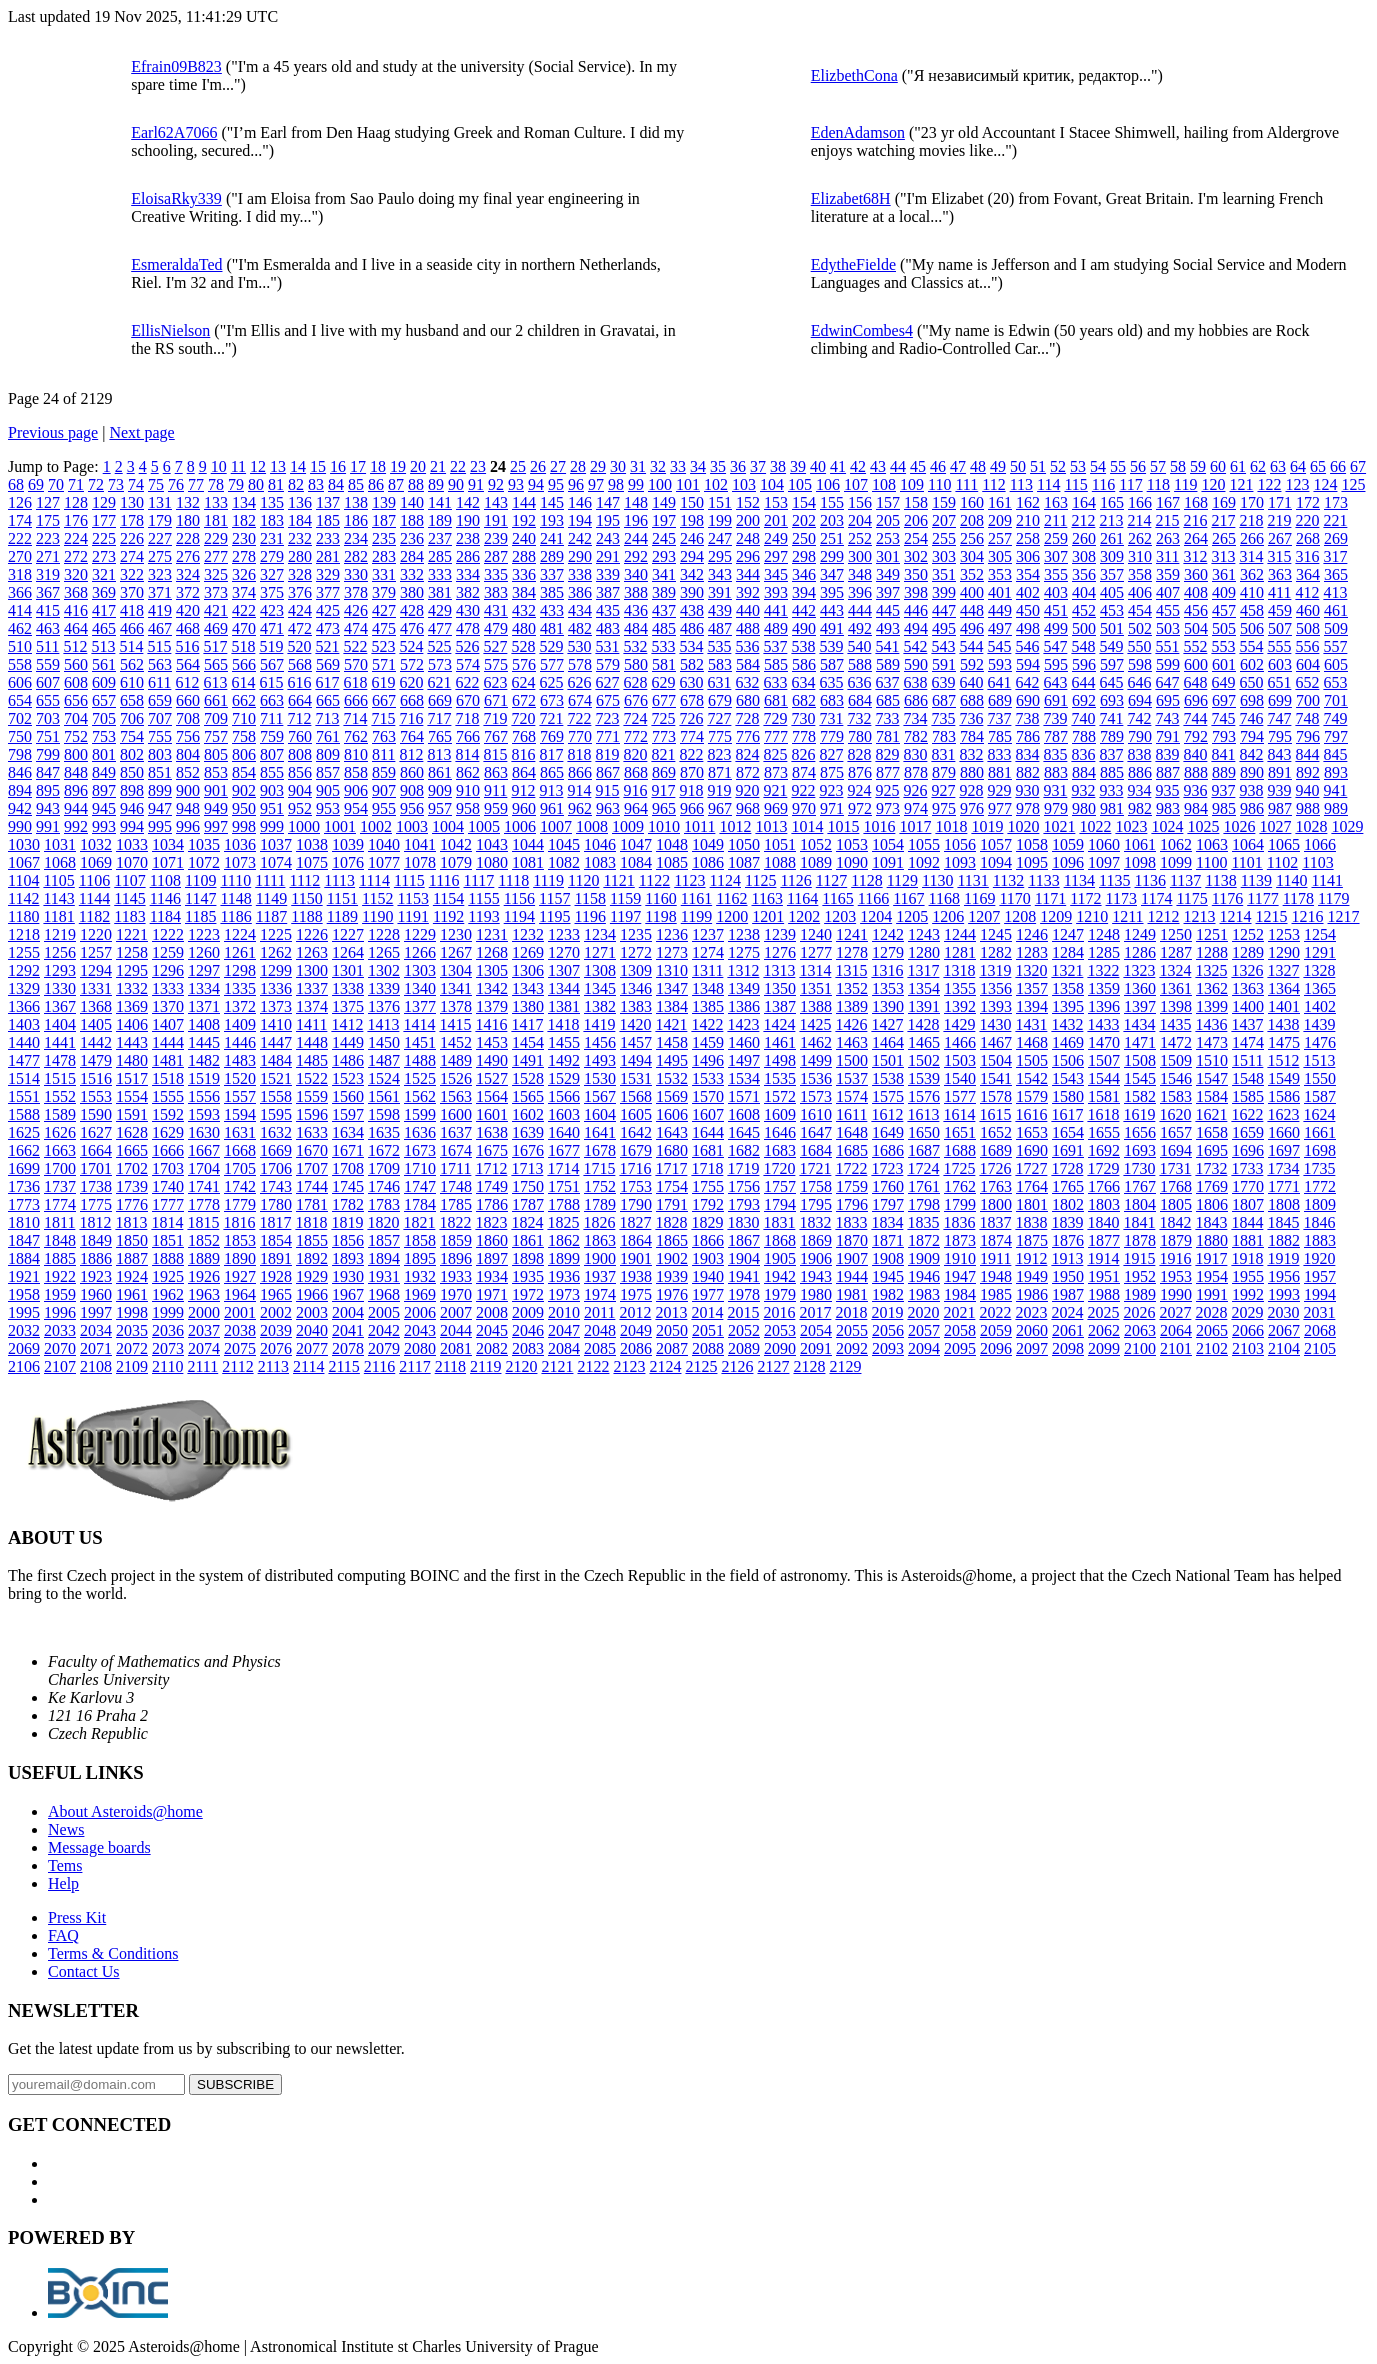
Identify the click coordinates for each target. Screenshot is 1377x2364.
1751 (564, 1186)
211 (1055, 520)
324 (188, 574)
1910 (960, 1258)
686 (916, 700)
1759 (852, 1186)
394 (804, 592)
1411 (311, 1024)
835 (1055, 754)
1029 (1347, 826)
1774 (60, 1204)
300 (860, 556)
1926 (204, 1276)
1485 (312, 1060)
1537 (852, 1078)
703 (48, 718)
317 (1335, 556)
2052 (744, 1330)
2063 (1140, 1330)
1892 (312, 1258)
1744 (312, 1186)
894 (20, 790)
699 (1280, 700)
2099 (1104, 1348)
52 (1058, 466)
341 (664, 574)
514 (131, 646)
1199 (696, 916)
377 (328, 592)
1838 (1031, 1222)
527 (495, 646)
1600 (456, 1114)
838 (1139, 754)
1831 (779, 1222)
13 (278, 466)
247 (720, 538)
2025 (1103, 1312)
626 (579, 682)
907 (384, 790)
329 (328, 574)
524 (411, 646)
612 (187, 682)
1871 (888, 1240)
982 (1140, 808)
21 (438, 466)
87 (396, 484)
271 (48, 556)
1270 (564, 952)
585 (776, 664)
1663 (60, 1150)
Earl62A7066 (174, 132)
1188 (306, 916)
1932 (420, 1276)
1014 (807, 826)
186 (356, 520)
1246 (1032, 934)
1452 (456, 1042)
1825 (563, 1222)
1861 (528, 1240)
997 (216, 826)
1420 (635, 1024)
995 (160, 826)
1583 (1176, 1096)
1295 (132, 970)
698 (1252, 700)
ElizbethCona (854, 75)
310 (1140, 556)
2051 (708, 1330)
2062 (1104, 1330)
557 (1335, 646)
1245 (996, 934)
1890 (240, 1258)
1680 (672, 1150)
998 (244, 826)
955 (384, 808)
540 (859, 646)
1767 (1140, 1186)
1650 (924, 1132)
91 (476, 484)
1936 (564, 1276)
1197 (625, 916)
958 (468, 808)
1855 (312, 1240)
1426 (851, 1024)
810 (356, 754)
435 (608, 610)
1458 (672, 1042)
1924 (132, 1276)
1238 (744, 934)
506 (1252, 628)
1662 (24, 1150)
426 (356, 610)
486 (692, 628)
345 (776, 574)
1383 (636, 1006)
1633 (312, 1132)
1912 (1031, 1258)
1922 (60, 1276)
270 (20, 556)
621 (439, 682)
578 (580, 664)
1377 (420, 1006)
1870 (852, 1240)
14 (298, 466)
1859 (456, 1240)
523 (383, 646)
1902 (672, 1258)
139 (384, 502)
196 (636, 520)
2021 (959, 1312)
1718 (707, 1168)
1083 (600, 862)
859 (384, 772)
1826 (599, 1222)
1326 (1247, 970)
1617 (1067, 1114)
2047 (564, 1330)
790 (1140, 736)
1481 (168, 1060)
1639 (528, 1132)
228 (188, 538)
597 (1112, 664)
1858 (420, 1240)
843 (1279, 754)
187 (384, 520)
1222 (168, 934)
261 (1112, 538)
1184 (165, 916)
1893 (348, 1258)
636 (859, 682)
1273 (672, 952)
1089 (816, 862)
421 (216, 610)
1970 (456, 1294)
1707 (312, 1168)
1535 (780, 1078)
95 (556, 484)
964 (636, 808)
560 (76, 664)
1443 (132, 1042)
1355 (960, 988)
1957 (1320, 1276)
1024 (1167, 826)
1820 (383, 1222)
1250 (1176, 934)
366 (20, 592)
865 (552, 772)
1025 (1203, 826)
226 (132, 538)
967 (720, 808)
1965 (276, 1294)
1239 (780, 934)
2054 (816, 1330)
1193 (483, 916)
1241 (852, 934)
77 (196, 484)
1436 (1211, 1024)
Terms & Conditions (113, 1953)
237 (440, 538)
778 (804, 736)
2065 (1212, 1330)
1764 (1032, 1186)
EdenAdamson (858, 132)
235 (384, 538)
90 (456, 484)
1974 (600, 1294)
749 (1335, 718)
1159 (625, 898)
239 (496, 538)
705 (104, 718)
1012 (735, 826)
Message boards (99, 1847)
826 (803, 754)
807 (272, 754)
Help (63, 1883)
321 (104, 574)
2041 (348, 1330)
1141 (1327, 880)
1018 (951, 826)
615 (271, 682)
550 (1139, 646)
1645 (744, 1132)
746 (1251, 718)
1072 (204, 862)
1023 (1131, 826)
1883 (1320, 1240)
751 (48, 736)
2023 (1031, 1312)
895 (48, 790)
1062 (1176, 844)
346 (804, 574)
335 (496, 574)
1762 (960, 1186)
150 (692, 502)
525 (439, 646)
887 (1168, 772)
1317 (923, 970)
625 (551, 682)
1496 (708, 1060)
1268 (492, 952)
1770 (1248, 1186)
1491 (528, 1060)
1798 (924, 1204)
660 (188, 700)
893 (1336, 772)
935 (1167, 790)
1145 (129, 898)
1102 (1282, 862)
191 (496, 520)
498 (1028, 628)
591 (944, 664)
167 (1168, 502)
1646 (780, 1132)
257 (1000, 538)
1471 (1140, 1042)
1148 (235, 898)
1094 (996, 862)
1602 (528, 1114)
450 (1028, 610)
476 (412, 628)
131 (160, 502)
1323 (1139, 970)
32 (658, 466)
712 (299, 718)
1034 (168, 844)
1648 (852, 1132)
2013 (671, 1312)
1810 (24, 1222)
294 (692, 556)
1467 (996, 1042)
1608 (744, 1114)
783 (944, 736)
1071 (168, 862)
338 (580, 574)
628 (635, 682)
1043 (492, 844)
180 (188, 520)
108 (884, 484)
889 (1224, 772)
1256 (60, 952)
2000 (204, 1312)
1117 (479, 880)
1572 (780, 1096)
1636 (420, 1132)
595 (1056, 664)
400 (972, 592)
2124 (665, 1366)
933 (1111, 790)
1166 (873, 898)
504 (1196, 628)
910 (468, 790)
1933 (456, 1276)
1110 (235, 880)
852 (188, 772)
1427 (887, 1024)
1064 (1248, 844)
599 (1168, 664)
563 (160, 664)
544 (971, 646)
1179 (1333, 898)
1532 (672, 1078)
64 (1298, 466)
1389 (852, 1006)
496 (972, 628)
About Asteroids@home (125, 1811)
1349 (744, 988)
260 (1084, 538)
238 (468, 538)
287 (496, 556)
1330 (60, 988)
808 (300, 754)
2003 (312, 1312)
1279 (888, 952)
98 (616, 484)
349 (888, 574)
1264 (348, 952)
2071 (96, 1348)
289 (552, 556)
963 (608, 808)
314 (1251, 556)
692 (1084, 700)
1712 (491, 1168)
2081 (456, 1348)
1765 (1068, 1186)
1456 (600, 1042)
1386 (744, 1006)
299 (832, 556)
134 (244, 502)
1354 (924, 988)
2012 (635, 1312)
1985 (996, 1294)
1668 (240, 1150)
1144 (94, 898)
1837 (995, 1222)
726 (691, 718)
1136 (1149, 880)
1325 (1211, 970)
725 (663, 718)
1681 (708, 1150)
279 (272, 556)
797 (1336, 736)
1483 (240, 1060)
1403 (24, 1024)
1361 (1176, 988)
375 (272, 592)
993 (104, 826)
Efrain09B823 (176, 66)
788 (1084, 736)
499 (1056, 628)
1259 (168, 952)
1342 (492, 988)
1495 (672, 1060)
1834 (887, 1222)
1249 (1140, 934)
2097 (1032, 1348)
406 (1140, 592)
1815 (203, 1222)
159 (944, 502)
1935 (528, 1276)
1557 (240, 1096)
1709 (384, 1168)
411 (1279, 592)
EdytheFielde (853, 264)
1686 (888, 1150)
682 (804, 700)
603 (1280, 664)
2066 (1248, 1330)
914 (579, 790)
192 (524, 520)
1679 (636, 1150)
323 (160, 574)
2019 (887, 1312)
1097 (1104, 862)
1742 (240, 1186)
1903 (708, 1258)
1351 (816, 988)
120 (1213, 484)
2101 (1176, 1348)
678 (692, 700)
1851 (168, 1240)
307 (1056, 556)
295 (720, 556)
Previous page (53, 432)
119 (1185, 484)
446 (916, 610)
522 (355, 646)
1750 (528, 1186)
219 (1279, 520)
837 (1111, 754)
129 (104, 502)
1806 (1212, 1204)
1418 (563, 1024)
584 (748, 664)
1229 (420, 934)
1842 (1175, 1222)
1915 (1139, 1258)
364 (1308, 574)
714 (355, 718)
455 (1168, 610)
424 (300, 610)
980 (1084, 808)
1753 (636, 1186)
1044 (528, 844)
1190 (377, 916)
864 (524, 772)
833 (999, 754)
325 (216, 574)
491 (832, 628)
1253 (1284, 934)
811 (383, 754)
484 (636, 628)
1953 (1176, 1276)
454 (1140, 610)
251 (832, 538)
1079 (456, 862)
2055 (852, 1330)
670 (468, 700)
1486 (348, 1060)
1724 (923, 1168)
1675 (492, 1150)
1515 (60, 1078)
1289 (1248, 952)
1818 (311, 1222)
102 (716, 484)
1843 (1211, 1222)
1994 (1320, 1294)
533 (663, 646)
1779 (240, 1204)
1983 (924, 1294)
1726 (995, 1168)
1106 (94, 880)
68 (16, 484)
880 (972, 772)
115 (1075, 484)
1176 (1227, 898)
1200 (732, 916)
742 (1139, 718)
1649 (888, 1132)
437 (664, 610)
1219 (60, 934)
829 (887, 754)
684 (860, 700)
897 (104, 790)
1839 (1067, 1222)
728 (747, 718)
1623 (1283, 1114)
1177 (1262, 898)
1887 (132, 1258)
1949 (1032, 1276)
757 (216, 736)
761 (328, 736)
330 (356, 574)
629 (663, 682)
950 (244, 808)
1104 (23, 880)
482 (580, 628)
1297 (204, 970)
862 (468, 772)
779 (832, 736)
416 (76, 610)
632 (747, 682)
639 (943, 682)
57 (1158, 466)
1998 (132, 1312)
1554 (132, 1096)
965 (664, 808)
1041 (420, 844)
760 (300, 736)
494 (916, 628)
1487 (384, 1060)
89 (436, 484)
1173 (1121, 898)
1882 (1284, 1240)
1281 (960, 952)
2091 (816, 1348)
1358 (1068, 988)
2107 (60, 1366)
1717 (671, 1168)
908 (412, 790)
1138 (1220, 880)
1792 (708, 1204)
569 (328, 664)
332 (412, 574)
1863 (600, 1240)
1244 (960, 934)
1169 (979, 898)
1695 (1212, 1150)
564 (188, 664)
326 (244, 574)
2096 (996, 1348)
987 (1280, 808)
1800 (996, 1204)
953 (328, 808)
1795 (816, 1204)
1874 (996, 1240)
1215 (1272, 916)
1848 (60, 1240)
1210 (1092, 916)
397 (888, 592)
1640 (564, 1132)
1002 (376, 826)
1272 (636, 952)
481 (552, 628)
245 (664, 538)
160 (972, 502)
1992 (1248, 1294)
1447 (276, 1042)
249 (776, 538)
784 (972, 736)
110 (939, 484)
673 (552, 700)
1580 (1068, 1096)
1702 (132, 1168)
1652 (996, 1132)
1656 (1140, 1132)
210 (1028, 520)
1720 (779, 1168)
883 (1056, 772)
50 (1018, 466)
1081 (528, 862)
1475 (1284, 1042)
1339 (384, 988)
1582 (1140, 1096)
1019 (987, 826)
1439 (1319, 1024)
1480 (132, 1060)
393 (776, 592)
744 (1195, 718)
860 (412, 772)
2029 (1247, 1312)
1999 (168, 1312)
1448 (312, 1042)
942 (20, 808)
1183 (129, 916)
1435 (1175, 1024)
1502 (924, 1060)
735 (943, 718)
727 (719, 718)
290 (580, 556)
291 (608, 556)
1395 (1068, 1006)
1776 (132, 1204)
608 (76, 682)
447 (944, 610)
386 (580, 592)
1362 (1212, 988)
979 (1056, 808)
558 (20, 664)
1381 (564, 1006)
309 (1112, 556)
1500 (852, 1060)
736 (971, 718)
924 (859, 790)
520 (299, 646)
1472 (1176, 1042)
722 (579, 718)
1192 (448, 916)
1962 (168, 1294)
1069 (96, 862)
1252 (1248, 934)
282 (356, 556)
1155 (483, 898)
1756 (744, 1186)
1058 (1032, 844)
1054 (888, 844)
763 (384, 736)
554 (1251, 646)
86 (376, 484)
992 (76, 826)
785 (1000, 736)
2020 (923, 1312)
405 (1112, 592)
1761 (924, 1186)
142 (468, 502)
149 (664, 502)
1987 (1068, 1294)
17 (358, 466)
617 (327, 682)
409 (1224, 592)
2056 (888, 1330)
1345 (600, 988)
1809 (1320, 1204)
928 (971, 790)
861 (440, 772)
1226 (312, 934)
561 (104, 664)
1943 (816, 1276)
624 (523, 682)
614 (243, 682)
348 (860, 574)
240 (524, 538)
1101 (1246, 862)
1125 (760, 880)
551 (1167, 646)
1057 (996, 844)
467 (160, 628)
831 (943, 754)
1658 (1212, 1132)
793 (1224, 736)
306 (1028, 556)
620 (411, 682)
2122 (593, 1366)
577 (552, 664)
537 (775, 646)
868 (636, 772)
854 (244, 772)
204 (860, 520)
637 (887, 682)
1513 (1319, 1060)
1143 (58, 898)
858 (356, 772)
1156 (519, 898)
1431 (1031, 1024)
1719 (743, 1168)
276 (188, 556)
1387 (780, 1006)
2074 (204, 1348)
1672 (384, 1150)
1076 (348, 862)
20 (418, 466)
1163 (767, 898)
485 (664, 628)
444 (860, 610)
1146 (165, 898)
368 (76, 592)
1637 (456, 1132)
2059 (996, 1330)
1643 (672, 1132)
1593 (204, 1114)
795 (1280, 736)
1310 (672, 970)
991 (48, 826)
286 (468, 556)
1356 (996, 988)
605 (1336, 664)
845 (1335, 754)
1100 (1211, 862)
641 (999, 682)
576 (524, 664)
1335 (240, 988)
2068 (1320, 1330)
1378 (456, 1006)
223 (48, 538)
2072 (132, 1348)
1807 (1248, 1204)
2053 (780, 1330)
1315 (851, 970)
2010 (564, 1312)
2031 (1319, 1312)
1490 (492, 1060)
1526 (456, 1078)
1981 (852, 1294)
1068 (60, 862)
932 (1083, 790)
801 (104, 754)
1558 (276, 1096)
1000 (304, 826)
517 (215, 646)
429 (440, 610)
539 (831, 646)
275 (160, 556)
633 (775, 682)
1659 (1248, 1132)
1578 (996, 1096)
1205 (912, 916)
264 (1196, 538)
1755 (708, 1186)
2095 (960, 1348)
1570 (708, 1096)
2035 (132, 1330)
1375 (348, 1006)
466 (132, 628)
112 (993, 484)
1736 (24, 1186)
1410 (276, 1024)
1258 (132, 952)
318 (20, 574)
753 (104, 736)
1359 (1104, 988)
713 (327, 718)
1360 (1140, 988)
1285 (1104, 952)
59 (1198, 466)
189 (440, 520)
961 (552, 808)
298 (804, 556)
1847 (24, 1240)
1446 (240, 1042)
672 (524, 700)
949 (216, 808)
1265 (384, 952)
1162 (731, 898)
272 (76, 556)
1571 (744, 1096)
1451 (420, 1042)
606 (20, 682)
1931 (384, 1276)
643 (1055, 682)
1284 (1068, 952)
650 (1251, 682)
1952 (1140, 1276)
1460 (744, 1042)
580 (636, 664)
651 (1279, 682)
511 (47, 646)
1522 (312, 1078)
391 (720, 592)
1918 (1247, 1258)
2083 (528, 1348)
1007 (556, 826)
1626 (60, 1132)
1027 (1275, 826)
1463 (852, 1042)
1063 (1212, 844)
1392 (960, 1006)
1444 (168, 1042)
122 (1269, 484)
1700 (60, 1168)
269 (1336, 538)
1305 (492, 970)
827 (831, 754)
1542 (1032, 1078)
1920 (1319, 1258)
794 (1252, 736)
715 (383, 718)
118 (1158, 484)
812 (411, 754)
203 (832, 520)
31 (638, 466)
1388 (816, 1006)
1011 (699, 826)
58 (1178, 466)
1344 (564, 988)
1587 (1320, 1096)
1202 (804, 916)
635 (831, 682)
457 (1224, 610)
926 (915, 790)
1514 (24, 1078)
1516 (96, 1078)
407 (1168, 592)
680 (748, 700)
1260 (204, 952)
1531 (636, 1078)
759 (272, 736)
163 (1056, 502)
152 (748, 502)
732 (859, 718)
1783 (384, 1204)
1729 (1103, 1168)
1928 (276, 1276)
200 (748, 520)
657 (104, 700)
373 (216, 592)
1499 (816, 1060)
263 (1168, 538)
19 (398, 466)
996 (188, 826)
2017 (815, 1312)
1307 (564, 970)
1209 (1056, 916)
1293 (60, 970)
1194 (519, 916)
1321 (1067, 970)
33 (678, 466)
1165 (837, 898)
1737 (60, 1186)
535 (719, 646)
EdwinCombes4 (862, 330)
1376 (384, 1006)
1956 (1284, 1276)
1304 (456, 970)
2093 (888, 1348)
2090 (780, 1348)
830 (915, 754)
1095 (1032, 862)
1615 (995, 1114)
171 (1280, 502)
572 (412, 664)
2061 (1068, 1330)
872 (748, 772)
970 (804, 808)
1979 (780, 1294)
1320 (1031, 970)
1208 (1020, 916)
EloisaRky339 (176, 198)
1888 (168, 1258)
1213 (1200, 916)
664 (300, 700)
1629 (168, 1132)
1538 (888, 1078)
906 (356, 790)
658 (132, 700)
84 (336, 484)
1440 (24, 1042)
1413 (383, 1024)
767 (496, 736)
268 (1308, 538)
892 (1308, 772)
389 (664, 592)
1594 (240, 1114)
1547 (1212, 1078)
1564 (492, 1096)
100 (660, 484)
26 (538, 466)
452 (1084, 610)
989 (1336, 808)
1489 (456, 1060)
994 (132, 826)
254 (916, 538)
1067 (24, 862)
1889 (204, 1258)
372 (188, 592)
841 (1223, 754)
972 (860, 808)
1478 (60, 1060)
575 (496, 664)
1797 (888, 1204)
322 (132, 574)
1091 (888, 862)
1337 (312, 988)
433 (552, 610)
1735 (1319, 1168)
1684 (816, 1150)
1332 (132, 988)
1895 (420, 1258)
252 (860, 538)
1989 (1140, 1294)
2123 (629, 1366)
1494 (636, 1060)
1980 (816, 1294)
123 (1297, 484)
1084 (636, 862)
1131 (972, 880)
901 (216, 790)
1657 (1176, 1132)
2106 (24, 1366)
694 (1140, 700)
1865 (672, 1240)
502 (1140, 628)
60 (1218, 466)
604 (1308, 664)
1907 (852, 1258)
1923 (96, 1276)
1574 (852, 1096)
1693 (1140, 1150)
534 (691, 646)
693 (1112, 700)
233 (328, 538)
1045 (564, 844)
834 (1027, 754)
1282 (996, 952)
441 (776, 610)
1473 (1212, 1042)
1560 (348, 1096)
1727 (1031, 1168)
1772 (1320, 1186)
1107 (129, 880)
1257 (96, 952)
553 (1223, 646)
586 (804, 664)
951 (272, 808)
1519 (204, 1078)
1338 (348, 988)
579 (608, 664)
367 (48, 592)
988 (1308, 808)
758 (244, 736)
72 (96, 484)
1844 (1247, 1222)
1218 (24, 934)
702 (20, 718)
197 (664, 520)
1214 (1236, 916)
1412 (347, 1024)
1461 (780, 1042)
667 (384, 700)
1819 (347, 1222)
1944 (852, 1276)
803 (160, 754)
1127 (831, 880)
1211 (1127, 916)
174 (20, 520)
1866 (708, 1240)
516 (187, 646)
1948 (996, 1276)
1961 (132, 1294)
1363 (1248, 988)
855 (272, 772)
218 (1251, 520)
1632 (276, 1132)
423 (272, 610)
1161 (696, 898)
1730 (1139, 1168)
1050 (744, 844)
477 (440, 628)
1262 (276, 952)
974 (916, 808)
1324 (1175, 970)
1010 (664, 826)
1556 (204, 1096)
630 (691, 682)
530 (579, 646)
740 (1083, 718)
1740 (168, 1186)
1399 (1212, 1006)
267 (1280, 538)
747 (1279, 718)
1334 (204, 988)
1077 (384, 862)
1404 (60, 1024)
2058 (960, 1330)
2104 (1284, 1348)
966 (692, 808)
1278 (852, 952)
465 (104, 628)
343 (720, 574)
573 (440, 664)
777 (776, 736)
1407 (168, 1024)
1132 (1008, 880)
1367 (60, 1006)
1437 (1247, 1024)
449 (1000, 610)
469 (216, 628)
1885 (60, 1258)
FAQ (63, 1935)
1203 (840, 916)
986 (1252, 808)
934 (1139, 790)
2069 (24, 1348)
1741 (204, 1186)
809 (328, 754)
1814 (167, 1222)
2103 (1248, 1348)
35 (718, 466)
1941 (744, 1276)
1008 (592, 826)
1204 (876, 916)
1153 (412, 898)
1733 (1247, 1168)
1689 (996, 1150)
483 (608, 628)
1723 (887, 1168)
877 (888, 772)
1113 (339, 880)
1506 (1068, 1060)
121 (1241, 484)
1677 (564, 1150)
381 (440, 592)
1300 (312, 970)
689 (1000, 700)
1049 (708, 844)
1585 (1248, 1096)
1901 (636, 1258)
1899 (564, 1258)
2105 (1320, 1348)
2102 (1212, 1348)
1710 (420, 1168)
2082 (492, 1348)
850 (132, 772)
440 (748, 610)
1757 (780, 1186)
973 (888, 808)
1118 (513, 880)
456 (1196, 610)
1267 (456, 952)
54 (1098, 466)
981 (1112, 808)
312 (1195, 556)
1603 (564, 1114)
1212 (1164, 916)
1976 (672, 1294)
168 (1196, 502)
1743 (276, 1186)
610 (132, 682)
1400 (1248, 1006)
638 (915, 682)
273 (104, 556)
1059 (1068, 844)
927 (943, 790)
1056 (960, 844)
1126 (795, 880)
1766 (1104, 1186)
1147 (200, 898)
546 (1027, 646)
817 (551, 754)
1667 (204, 1150)
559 (48, 664)
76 (176, 484)
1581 (1104, 1096)
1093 (960, 862)
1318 (959, 970)
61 (1238, 466)
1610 (816, 1114)
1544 (1104, 1078)
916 (635, 790)
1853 (240, 1240)
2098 (1068, 1348)
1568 (636, 1096)
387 (608, 592)
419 (160, 610)
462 (20, 628)
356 (1084, 574)
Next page (141, 432)
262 (1140, 538)
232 (300, 538)
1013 (771, 826)
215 (1167, 520)
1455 (564, 1042)
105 (800, 484)
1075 (312, 862)
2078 (348, 1348)
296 (748, 556)
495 (944, 628)
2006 (420, 1312)
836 (1083, 754)
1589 (60, 1114)
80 (256, 484)
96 (576, 484)
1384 (672, 1006)
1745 (348, 1186)
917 (663, 790)
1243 (924, 934)
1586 (1284, 1096)
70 (56, 484)
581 (664, 664)
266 (1252, 538)
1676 (528, 1150)
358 (1140, 574)
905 (328, 790)
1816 (239, 1222)
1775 (96, 1204)
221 (1335, 520)
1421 (671, 1024)
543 (943, 646)
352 (972, 574)
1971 (492, 1294)
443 (832, 610)
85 (356, 484)
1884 (24, 1258)
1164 (802, 898)
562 (132, 664)
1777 (168, 1204)
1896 (456, 1258)
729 (775, 718)
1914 (1103, 1258)
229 (216, 538)
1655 (1104, 1132)
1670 (312, 1150)
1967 (348, 1294)
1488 (420, 1060)
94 (536, 484)
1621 (1211, 1114)
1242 (888, 934)
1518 (168, 1078)
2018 (851, 1312)
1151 (342, 898)
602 (1252, 664)
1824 (527, 1222)
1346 (636, 988)
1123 (689, 880)
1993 (1284, 1294)
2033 (60, 1330)
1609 (780, 1114)
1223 (204, 934)
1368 (96, 1006)
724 (635, 718)
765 (440, 736)
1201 (768, 916)
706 (132, 718)
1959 (60, 1294)
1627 (96, 1132)
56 (1138, 466)
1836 (959, 1222)
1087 (744, 862)
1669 (276, 1150)
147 (608, 502)
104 (772, 484)
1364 (1284, 988)
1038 (312, 844)
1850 (132, 1240)
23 (478, 466)
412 (1307, 592)
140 (412, 502)
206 (916, 520)
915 (607, 790)
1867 (744, 1240)
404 (1084, 592)
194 (580, 520)
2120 (521, 1366)
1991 (1212, 1294)
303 (944, 556)
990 (20, 826)
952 (300, 808)
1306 (528, 970)
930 (1027, 790)
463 (48, 628)
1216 (1308, 916)
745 (1223, 718)
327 (272, 574)
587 (832, 664)
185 (328, 520)
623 (495, 682)
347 (832, 574)
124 (1325, 484)
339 (608, 574)
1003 (412, 826)
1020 (1023, 826)
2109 (132, 1366)
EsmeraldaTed (176, 264)
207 (944, 520)
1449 (348, 1042)
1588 (24, 1114)
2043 (420, 1330)
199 (720, 520)
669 (440, 700)
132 (188, 502)
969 (776, 808)
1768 (1176, 1186)
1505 (1032, 1060)
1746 (384, 1186)
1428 (923, 1024)
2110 (167, 1366)
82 (296, 484)
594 (1028, 664)
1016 (879, 826)
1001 (340, 826)
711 (271, 718)
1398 (1176, 1006)
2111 (202, 1366)
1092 (924, 862)
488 (748, 628)
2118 (450, 1366)
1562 (420, 1096)
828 (859, 754)
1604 (600, 1114)
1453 (492, 1042)
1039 (348, 844)
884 (1084, 772)
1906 (816, 1258)
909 (440, 790)
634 (803, 682)
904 (300, 790)
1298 (240, 970)
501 (1112, 628)
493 (888, 628)
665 (328, 700)
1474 (1248, 1042)
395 (832, 592)
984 (1196, 808)
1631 (240, 1132)
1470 (1104, 1042)
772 (636, 736)
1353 (888, 988)
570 (356, 664)
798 (20, 754)
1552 (60, 1096)
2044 (456, 1330)
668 (412, 700)
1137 (1185, 880)
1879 (1176, 1240)
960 (524, 808)
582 (692, 664)
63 (1278, 466)
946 (132, 808)
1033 (132, 844)
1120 (583, 880)
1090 (852, 862)
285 (440, 556)
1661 (1320, 1132)
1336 (276, 988)
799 (48, 754)
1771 (1284, 1186)
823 (719, 754)
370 (132, 592)
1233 (564, 934)
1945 (888, 1276)
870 (692, 772)
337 (552, 574)
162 (1028, 502)
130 (132, 502)
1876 (1068, 1240)
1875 (1032, 1240)
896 (76, 790)
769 (552, 736)
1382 (600, 1006)
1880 (1212, 1240)
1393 (996, 1006)
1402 (1320, 1006)
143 (496, 502)
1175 (1191, 898)
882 (1028, 772)
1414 (419, 1024)
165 (1112, 502)
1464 (888, 1042)
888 (1196, 772)
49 (998, 466)
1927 (240, 1276)
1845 (1283, 1222)
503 (1168, 628)
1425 (815, 1024)
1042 (456, 844)
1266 (420, 952)
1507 (1104, 1060)
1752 (600, 1186)
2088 (708, 1348)
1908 (888, 1258)
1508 (1140, 1060)
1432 (1067, 1024)
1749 (492, 1186)
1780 (276, 1204)
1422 (707, 1024)
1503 (960, 1060)
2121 (557, 1366)
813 (439, 754)
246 (692, 538)
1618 (1103, 1114)
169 (1224, 502)
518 (243, 646)
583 (720, 664)
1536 (816, 1078)
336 (524, 574)
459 (1280, 610)
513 (103, 646)
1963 (204, 1294)
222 (20, 538)
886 (1140, 772)
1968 (384, 1294)
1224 (240, 934)
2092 (852, 1348)
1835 (923, 1222)
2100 (1140, 1348)
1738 (96, 1186)
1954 (1212, 1276)
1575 (888, 1096)
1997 (96, 1312)
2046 (528, 1330)
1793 (744, 1204)
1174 (1156, 898)
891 (1280, 772)
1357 (1032, 988)
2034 (96, 1330)
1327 (1283, 970)
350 (916, 574)
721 (551, 718)
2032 (24, 1330)
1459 (708, 1042)
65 (1318, 466)
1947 (960, 1276)
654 (20, 700)
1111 (270, 880)
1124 (725, 880)
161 (1000, 502)
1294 (96, 970)
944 (76, 808)
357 (1112, 574)
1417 (527, 1024)
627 (607, 682)
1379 (492, 1006)
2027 (1175, 1312)
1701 (96, 1168)
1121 (618, 880)
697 (1224, 700)
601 (1224, 664)
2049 (636, 1330)
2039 (276, 1330)
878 (916, 772)
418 (132, 610)
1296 (168, 970)
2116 (379, 1366)
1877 (1104, 1240)
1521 (276, 1078)
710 (244, 718)
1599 (420, 1114)
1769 (1212, 1186)
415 (48, 610)
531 (607, 646)
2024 (1067, 1312)
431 (496, 610)
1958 (24, 1294)
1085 (672, 862)
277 (216, 556)
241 (552, 538)
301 (888, 556)
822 (691, 754)
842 (1251, 754)
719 (495, 718)
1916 (1175, 1258)
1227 (348, 934)
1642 (636, 1132)
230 (244, 538)
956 (412, 808)
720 (523, 718)
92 (496, 484)
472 (300, 628)
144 (524, 502)
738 (1027, 718)
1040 (384, 844)
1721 (815, 1168)
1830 (743, 1222)
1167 (908, 898)
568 (300, 664)
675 (608, 700)
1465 (924, 1042)
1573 (816, 1096)
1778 (204, 1204)
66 (1338, 466)
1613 (923, 1114)
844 (1307, 754)
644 (1083, 682)
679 (720, 700)
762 (356, 736)
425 (328, 610)
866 (580, 772)
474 (356, 628)
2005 (384, 1312)
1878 (1140, 1240)
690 (1028, 700)
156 (860, 502)
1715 (599, 1168)
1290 (1284, 952)
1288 (1212, 952)
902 (244, 790)
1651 (960, 1132)
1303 (420, 970)
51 (1038, 466)
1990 (1176, 1294)
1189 (342, 916)
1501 (888, 1060)
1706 (276, 1168)
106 (828, 484)
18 (378, 466)
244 (636, 538)
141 (440, 502)
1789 (600, 1204)
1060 (1104, 844)
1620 (1175, 1114)
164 (1084, 502)
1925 (168, 1276)
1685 (852, 1150)
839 (1167, 754)
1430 (995, 1024)
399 (944, 592)
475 (384, 628)
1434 (1139, 1024)
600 (1196, 664)
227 (160, 538)
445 (888, 610)
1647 (816, 1132)
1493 (600, 1060)
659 (160, 700)
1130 (937, 880)
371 (160, 592)
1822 (455, 1222)
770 (580, 736)
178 (132, 520)
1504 (996, 1060)
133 (216, 502)
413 (1335, 592)
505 (1224, 628)
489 (776, 628)
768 (524, 736)
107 (856, 484)
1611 (851, 1114)
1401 (1284, 1006)
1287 (1176, 952)
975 (944, 808)
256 (972, 538)
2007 (456, 1312)
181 (216, 520)
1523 (348, 1078)
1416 (491, 1024)
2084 (564, 1348)
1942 (780, 1276)
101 (688, 484)
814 (467, 754)
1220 (96, 934)
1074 (276, 862)
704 (76, 718)
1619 (1139, 1114)
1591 (132, 1114)
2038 (240, 1330)
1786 (492, 1204)
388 (636, 592)
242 (580, 538)
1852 (204, 1240)
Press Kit (77, 1917)
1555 (168, 1096)
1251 (1212, 934)
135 (272, 502)
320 (76, 574)
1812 (95, 1222)
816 (523, 754)
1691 (1068, 1150)
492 (860, 628)
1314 (815, 970)
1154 (448, 898)
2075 (240, 1348)
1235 (636, 934)
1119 (548, 880)
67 (1358, 466)
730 (803, 718)
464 (76, 628)
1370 (168, 1006)
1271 (600, 952)
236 (412, 538)
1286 (1140, 952)
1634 (348, 1132)
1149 (271, 898)
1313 (779, 970)
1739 (132, 1186)
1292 (24, 970)
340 (636, 574)
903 (272, 790)
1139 (1256, 880)
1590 (96, 1114)
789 (1112, 736)
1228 (384, 934)
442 (804, 610)
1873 (960, 1240)
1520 (240, 1078)
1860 (492, 1240)
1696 (1248, 1150)
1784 (420, 1204)
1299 (276, 970)
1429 (959, 1024)
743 (1167, 718)
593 (1000, 664)
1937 (600, 1276)
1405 (96, 1024)
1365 (1320, 988)
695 (1168, 700)
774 (692, 736)
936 (1195, 790)
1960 (96, 1294)
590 (916, 664)
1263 (312, 952)
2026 (1139, 1312)
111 (966, 484)
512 (75, 646)
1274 (708, 952)
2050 (672, 1330)
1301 (348, 970)
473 (328, 628)
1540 (960, 1078)
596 (1084, 664)
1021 (1059, 826)
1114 (374, 880)
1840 (1103, 1222)
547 (1055, 646)
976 (972, 808)
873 (776, 772)
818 (579, 754)
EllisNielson (170, 330)
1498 (780, 1060)
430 (468, 610)
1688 (960, 1150)
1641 (600, 1132)
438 (692, 610)
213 (1111, 520)
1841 (1139, 1222)
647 (1167, 682)
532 (635, 646)
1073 (240, 862)
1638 (492, 1132)
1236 (672, 934)
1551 (24, 1096)
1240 (816, 934)
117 (1130, 484)
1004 (448, 826)
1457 (636, 1042)
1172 (1085, 898)
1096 (1068, 862)
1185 (200, 916)
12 (258, 466)
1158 (590, 898)
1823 (491, 1222)
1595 (276, 1114)
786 (1028, 736)
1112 (304, 880)
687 (944, 700)
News (66, 1829)
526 (467, 646)
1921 (24, 1276)
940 (1307, 790)
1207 (984, 916)
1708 (348, 1168)
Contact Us (84, 1971)
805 (216, 754)
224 (76, 538)
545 (999, 646)
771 (608, 736)
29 (598, 466)
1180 (23, 916)
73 (116, 484)
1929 (312, 1276)
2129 (845, 1366)
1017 (915, 826)
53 (1078, 466)
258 (1028, 538)
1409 (240, 1024)
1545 (1140, 1078)
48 (978, 466)
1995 (24, 1312)
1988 (1104, 1294)
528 (523, 646)
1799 (960, 1204)
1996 (60, 1312)
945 (104, 808)
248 (748, 538)
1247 (1068, 934)
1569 (672, 1096)
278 (244, 556)
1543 (1068, 1078)
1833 (851, 1222)
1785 (456, 1204)
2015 (743, 1312)
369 (104, 592)
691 (1056, 700)
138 (356, 502)
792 (1196, 736)
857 (328, 772)
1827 (635, 1222)
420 (188, 610)
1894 (384, 1258)
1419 (599, 1024)
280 (300, 556)
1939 (672, 1276)
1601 (492, 1114)
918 (691, 790)
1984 (960, 1294)
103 (744, 484)
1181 (58, 916)
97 (596, 484)
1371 (204, 1006)
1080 (492, 862)
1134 (1079, 880)
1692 (1104, 1150)
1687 (924, 1150)
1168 (944, 898)
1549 (1284, 1078)
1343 (528, 988)
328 (300, 574)
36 (738, 466)
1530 (600, 1078)
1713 (527, 1168)
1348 (708, 988)
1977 (708, 1294)
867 (608, 772)
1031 (60, 844)
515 (159, 646)
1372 (240, 1006)
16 (338, 466)
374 (244, 592)
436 (636, 610)
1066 (1320, 844)
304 (972, 556)
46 (938, 466)
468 (188, 628)
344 (748, 574)
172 (1308, 502)
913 (551, 790)
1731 (1175, 1168)
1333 (168, 988)
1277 (816, 952)
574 (468, 664)
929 (999, 790)
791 (1168, 736)
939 (1279, 790)
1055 (924, 844)
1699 (24, 1168)
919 (719, 790)
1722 (851, 1168)
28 (578, 466)
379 (384, 592)
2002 (276, 1312)
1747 (420, 1186)
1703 (168, 1168)
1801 (1032, 1204)
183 (272, 520)
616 (299, 682)
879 (944, 772)
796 (1308, 736)
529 (551, 646)
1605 (636, 1114)
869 (664, 772)
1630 (204, 1132)
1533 (708, 1078)
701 (1336, 700)
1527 (492, 1078)
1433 (1103, 1024)
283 (384, 556)
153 (776, 502)
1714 (563, 1168)
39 (798, 466)
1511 (1247, 1060)
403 (1056, 592)
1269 (528, 952)
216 (1195, 520)
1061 (1140, 844)
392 (748, 592)
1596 (312, 1114)
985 (1224, 808)
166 (1140, 502)
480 (524, 628)
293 (664, 556)
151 (720, 502)
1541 (996, 1078)
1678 (600, 1150)
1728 (1067, 1168)
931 (1055, 790)
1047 (636, 844)
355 (1056, 574)
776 (748, 736)
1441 (60, 1042)
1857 (384, 1240)
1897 (492, 1258)
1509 (1176, 1060)
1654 (1068, 1132)
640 (971, 682)
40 (818, 466)
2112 (237, 1366)
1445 (204, 1042)
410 (1252, 592)
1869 (816, 1240)
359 (1168, 574)
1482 (204, 1060)
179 (160, 520)
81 (276, 484)
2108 (96, 1366)
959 (496, 808)
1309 (636, 970)
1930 (348, 1276)
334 (468, 574)
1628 (132, 1132)
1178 (1298, 898)
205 (888, 520)
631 (719, 682)
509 (1336, 628)
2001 (240, 1312)
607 (48, 682)
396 (860, 592)
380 (412, 592)
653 (1335, 682)
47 (958, 466)
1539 (924, 1078)
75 (156, 484)
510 (20, 646)
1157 (554, 898)
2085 (600, 1348)
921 (775, 790)
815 (495, 754)
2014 (707, 1312)
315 (1279, 556)
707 (160, 718)
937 (1223, 790)
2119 (485, 1366)
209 (1000, 520)
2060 (1032, 1330)
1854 (276, 1240)
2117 (414, 1366)
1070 (132, 862)
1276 (780, 952)
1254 (1320, 934)
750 (20, 736)
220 (1307, 520)
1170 (1014, 898)
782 (916, 736)
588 (860, 664)
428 (412, 610)
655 (48, 700)
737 (999, 718)
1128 (866, 880)
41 (838, 466)
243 (608, 538)
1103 (1317, 862)
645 (1111, 682)
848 (76, 772)
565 (216, 664)
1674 (456, 1150)
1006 (520, 826)
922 (803, 790)
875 (832, 772)
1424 (779, 1024)
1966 (312, 1294)
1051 (780, 844)
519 (271, 646)
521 (327, 646)
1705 (240, 1168)
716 (411, 718)
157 (888, 502)
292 (636, 556)
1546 (1176, 1078)
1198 (660, 916)
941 (1335, 790)
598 (1140, 664)
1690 (1032, 1150)
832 (971, 754)
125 (1353, 484)
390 (692, 592)
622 (467, 682)
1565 (528, 1096)
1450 (384, 1042)
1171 (1050, 898)
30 (618, 466)
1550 (1320, 1078)
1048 (672, 844)
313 (1223, 556)
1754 (672, 1186)
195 (608, 520)
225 (104, 538)
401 (1000, 592)
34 (698, 466)
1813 (131, 1222)
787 (1056, 736)
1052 (816, 844)
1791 (672, 1204)
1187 (271, 916)
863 (496, 772)
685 (888, 700)
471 (272, 628)
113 (1021, 484)
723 (607, 718)
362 (1252, 574)
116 (1103, 484)
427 (384, 610)
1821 (419, 1222)
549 (1111, 646)
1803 (1104, 1204)
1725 (959, 1168)
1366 (24, 1006)
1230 (456, 934)
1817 (275, 1222)
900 (188, 790)
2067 (1284, 1330)
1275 (744, 952)
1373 (276, 1006)
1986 (1032, 1294)
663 (272, 700)
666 (356, 700)
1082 (564, 862)
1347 (672, 988)
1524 (384, 1078)
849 (104, 772)
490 (804, 628)
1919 (1283, 1258)
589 (888, 664)
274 (132, 556)
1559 (312, 1096)
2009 (528, 1312)
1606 (672, 1114)
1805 (1176, 1204)
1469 (1068, 1042)
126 (20, 502)
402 (1028, 592)
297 (776, 556)
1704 (204, 1168)
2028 (1211, 1312)
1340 (420, 988)
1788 (564, 1204)
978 (1028, 808)
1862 (564, 1240)
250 (804, 538)
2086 (636, 1348)
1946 (924, 1276)
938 (1251, 790)
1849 (96, 1240)
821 (663, 754)
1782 (348, 1204)
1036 (240, 844)
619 (383, 682)
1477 (24, 1060)
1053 (852, 844)
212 (1083, 520)
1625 (24, 1132)
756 (188, 736)
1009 (628, 826)
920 (747, 790)
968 (748, 808)
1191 (412, 916)
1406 (132, 1024)
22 (458, 466)
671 (496, 700)
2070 (60, 1348)
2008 (492, 1312)
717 (439, 718)
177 (104, 520)
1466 (960, 1042)
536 (747, 646)
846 (20, 772)
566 (244, 664)
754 (132, 736)
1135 (1114, 880)
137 (328, 502)
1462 (816, 1042)
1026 (1239, 826)
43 (878, 466)
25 (518, 466)
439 (720, 610)
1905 (780, 1258)
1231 (492, 934)
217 (1223, 520)
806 (244, 754)
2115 (343, 1366)
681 (776, 700)
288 (524, 556)
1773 (24, 1204)
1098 (1140, 862)
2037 (204, 1330)
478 (468, 628)
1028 (1311, 826)
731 (831, 718)
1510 (1212, 1060)
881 (1000, 772)
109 (912, 484)
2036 (168, 1330)
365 (1336, 574)
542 (915, 646)
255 (944, 538)
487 (720, 628)
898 (132, 790)
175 (48, 520)
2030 (1283, 1312)
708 (188, 718)
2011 (599, 1312)
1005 (484, 826)
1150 (306, 898)
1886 (96, 1258)
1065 (1284, 844)
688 (972, 700)
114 (1048, 484)
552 (1195, 646)
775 (720, 736)
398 (916, 592)
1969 (420, 1294)
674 (580, 700)
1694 (1176, 1150)
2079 (384, 1348)
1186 (235, 916)
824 (747, 754)
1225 (276, 934)
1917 (1211, 1258)
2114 (308, 1366)
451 (1056, 610)
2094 (924, 1348)
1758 (816, 1186)
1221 (132, 934)
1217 (1344, 916)
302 (916, 556)
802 (132, 754)
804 (188, 754)
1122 (654, 880)
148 (636, 502)
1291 (1320, 952)
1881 (1248, 1240)
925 (887, 790)
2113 (273, 1366)
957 (440, 808)
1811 (59, 1222)
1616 (1031, 1114)
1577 (960, 1096)
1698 (1320, 1150)
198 (692, 520)
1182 (94, 916)
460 (1308, 610)
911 (495, 790)
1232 (528, 934)
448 (972, 610)
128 (76, 502)
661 (216, 700)
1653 (1032, 1132)
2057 (924, 1330)
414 (20, 610)
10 (219, 466)
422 (244, 610)
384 (524, 592)
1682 (744, 1150)
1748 (456, 1186)
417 (104, 610)
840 (1195, 754)
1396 (1104, 1006)
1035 (204, 844)
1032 (96, 844)
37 (758, 466)
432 (524, 610)
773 (664, 736)
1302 (384, 970)
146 (580, 502)
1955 (1248, 1276)
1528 (528, 1078)
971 (832, 808)
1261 (240, 952)
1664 (96, 1150)
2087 (672, 1348)
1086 (708, 862)
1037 (276, 844)
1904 (744, 1258)
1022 (1095, 826)
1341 (456, 988)
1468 (1032, 1042)
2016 (779, 1312)
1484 (276, 1060)
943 (48, 808)
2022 (995, 1312)
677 (664, 700)
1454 (528, 1042)
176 (76, 520)
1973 (564, 1294)
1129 (902, 880)
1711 (455, 1168)
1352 (852, 988)
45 (918, 466)
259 (1056, 538)
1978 (744, 1294)
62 (1258, 466)
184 (300, 520)
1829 (707, 1222)
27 (558, 466)
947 (160, 808)
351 (944, 574)
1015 (843, 826)
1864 (636, 1240)
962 (580, 808)
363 (1280, 574)
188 (412, 520)
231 (272, 538)
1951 (1104, 1276)
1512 (1283, 1060)
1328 (1319, 970)
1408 (204, 1024)
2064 (1176, 1330)
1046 (600, 844)
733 (887, 718)
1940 (708, 1276)
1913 (1067, 1258)
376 (300, 592)
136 (300, 502)
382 (468, 592)
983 (1168, 808)
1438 (1283, 1024)
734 (915, 718)
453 (1112, 610)
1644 (708, 1132)
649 (1223, 682)
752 (76, 736)
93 (516, 484)
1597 (348, 1114)
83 (316, 484)
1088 (780, 862)
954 (356, 808)
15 (318, 466)
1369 (132, 1006)
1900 (600, 1258)
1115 (409, 880)
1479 (96, 1060)
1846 (1319, 1222)
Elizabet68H (851, 198)
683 (832, 700)
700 (1308, 700)
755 (160, 736)
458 (1252, 610)
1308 (600, 970)
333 (440, 574)
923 (831, 790)
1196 (590, 916)
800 (76, 754)
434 (580, 610)
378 (356, 592)
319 (48, 574)
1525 (420, 1078)
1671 (348, 1150)
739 (1055, 718)
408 (1196, 592)
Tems (65, 1865)
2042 (384, 1330)
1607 (708, 1114)
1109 (200, 880)
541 (887, 646)
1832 (815, 1222)
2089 (744, 1348)
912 (523, 790)
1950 (1068, 1276)
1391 (924, 1006)
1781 (312, 1204)
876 (860, 772)
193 (552, 520)
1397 (1140, 1006)
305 (1000, 556)
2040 (312, 1330)
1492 (564, 1060)
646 (1139, 682)
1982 (888, 1294)
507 (1280, 628)
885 (1112, 772)
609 (104, 682)
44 (898, 466)
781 (888, 736)
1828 (671, 1222)
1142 (23, 898)
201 (776, 520)
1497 (744, 1060)
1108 (165, 880)
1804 (1140, 1204)
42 (858, 466)
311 (1167, 556)
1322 (1103, 970)
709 (216, 718)
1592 (168, 1114)
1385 (708, 1006)
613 (215, 682)
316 (1307, 556)
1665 (132, 1150)
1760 (888, 1186)
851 (160, 772)
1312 (743, 970)
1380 (528, 1006)
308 (1084, 556)
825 (775, 754)
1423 (743, 1024)
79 (236, 484)
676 (636, 700)
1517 (132, 1078)
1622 (1247, 1114)
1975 (636, 1294)
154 (804, 502)
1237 (708, 934)
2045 (492, 1330)
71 (76, 484)
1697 (1284, 1150)
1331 (96, 988)
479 (496, 628)
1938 (636, 1276)
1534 (744, 1078)
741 (1111, 718)
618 (355, 682)
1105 (58, 880)
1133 (1043, 880)
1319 (995, 970)
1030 (24, 844)
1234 (600, 934)
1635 (384, 1132)
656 (76, 700)
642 (1027, 682)
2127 (773, 1366)
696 (1196, 700)
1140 (1291, 880)
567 (272, 664)
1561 (384, 1096)
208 (972, 520)
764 (412, 736)
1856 (348, 1240)
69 (36, 484)
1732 (1211, 1168)
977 (1000, 808)
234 (356, 538)
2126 (737, 1366)
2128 (809, 1366)
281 (328, 556)
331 (384, 574)
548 (1083, 646)
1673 (420, 1150)
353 (1000, 574)
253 (888, 538)
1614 (959, 1114)
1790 (636, 1204)
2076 (276, 1348)
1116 (444, 880)
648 (1195, 682)
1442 (96, 1042)
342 (692, 574)
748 (1307, 718)
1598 (384, 1114)
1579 (1032, 1096)
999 (272, 826)
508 (1308, 628)
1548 (1248, 1078)
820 (635, 754)
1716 (635, 1168)
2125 (701, 1366)
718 (467, 718)
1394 (1032, 1006)
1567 (600, 1096)
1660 (1284, 1132)
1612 (887, 1114)
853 (216, 772)
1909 (924, 1258)
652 (1307, 682)
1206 (948, 916)
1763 (996, 1186)
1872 (924, 1240)
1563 (456, 1096)
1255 (24, 952)
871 (720, 772)
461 (1336, 610)
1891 (276, 1258)
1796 (852, 1204)
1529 (564, 1078)
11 (238, 466)
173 (1336, 502)
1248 (1104, 934)
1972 (528, 1294)
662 (244, 700)
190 (468, 520)
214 (1139, 520)
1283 (1032, 952)
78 (216, 484)
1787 (528, 1204)
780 (860, 736)
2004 (348, 1312)
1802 (1068, 1204)
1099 (1176, 862)
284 (412, 556)
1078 (420, 862)
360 (1196, 574)
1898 (528, 1258)
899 (160, 790)
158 (916, 502)
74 (136, 484)
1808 (1284, 1204)
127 (48, 502)
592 (972, 664)
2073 (168, 1348)
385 (552, 592)
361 (1224, 574)
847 (48, 772)
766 (468, 736)
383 (496, 592)
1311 (707, 970)
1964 (240, 1294)
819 (607, 754)
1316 (887, 970)
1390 (888, 1006)
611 (159, 682)
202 (804, 520)
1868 (780, 1240)
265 (1224, 538)
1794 (780, 1204)
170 (1252, 502)
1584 (1212, 1096)
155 (832, 502)
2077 (312, 1348)
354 (1028, 574)
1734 (1283, 1168)
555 (1279, 646)
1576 (924, 1096)
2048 (600, 1330)
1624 (1319, 1114)
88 (416, 484)
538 (803, 646)
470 (244, 628)
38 (778, 466)
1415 (455, 1024)
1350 (780, 988)
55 (1118, 466)
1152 (377, 898)
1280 (924, 952)
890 (1252, 772)
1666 (168, 1150)
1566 (564, 1096)
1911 (995, 1258)
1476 (1320, 1042)
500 (1084, 628)
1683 (780, 1150)
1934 (492, 1276)
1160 (660, 898)
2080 (420, 1348)
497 (1000, 628)
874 (804, 772)
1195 (554, 916)
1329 (24, 988)
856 (300, 772)
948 (188, 808)
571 (384, 664)
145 (552, 502)
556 (1307, 646)
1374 (312, 1006)
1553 (96, 1096)
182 (244, 520)
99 (636, 484)
